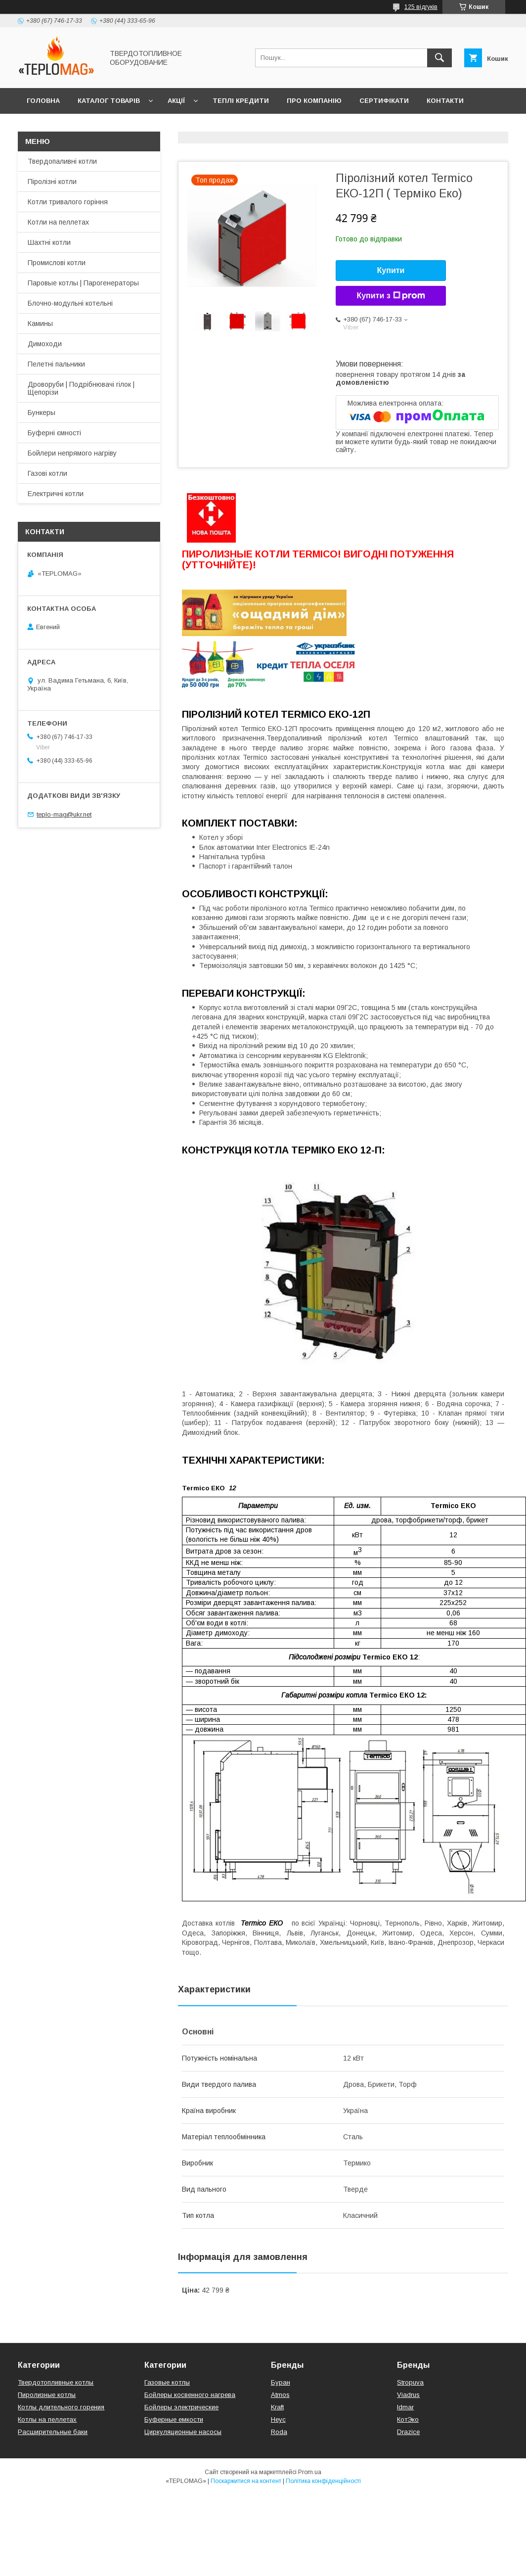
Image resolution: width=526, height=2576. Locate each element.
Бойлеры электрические (181, 2407)
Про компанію (314, 100)
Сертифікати (384, 100)
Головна (43, 100)
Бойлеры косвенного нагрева (189, 2394)
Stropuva (410, 2382)
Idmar (405, 2407)
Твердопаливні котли (62, 161)
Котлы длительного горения (61, 2407)
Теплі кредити (241, 100)
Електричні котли (56, 494)
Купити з (390, 295)
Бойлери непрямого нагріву (72, 453)
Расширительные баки (53, 2432)
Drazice (408, 2432)
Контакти (445, 100)
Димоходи (45, 344)
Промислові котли (57, 263)
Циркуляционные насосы (182, 2432)
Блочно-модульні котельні (70, 303)
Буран (280, 2382)
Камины (40, 323)
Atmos (280, 2394)
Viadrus (408, 2394)
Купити (391, 270)
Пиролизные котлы (47, 2394)
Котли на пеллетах (58, 222)
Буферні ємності (54, 433)
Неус (278, 2419)
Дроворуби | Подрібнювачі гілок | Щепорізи (81, 388)
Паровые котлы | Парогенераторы (83, 283)
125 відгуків (421, 6)
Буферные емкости (173, 2419)
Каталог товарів (109, 100)
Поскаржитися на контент (246, 2481)
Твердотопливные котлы (55, 2382)
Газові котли (47, 473)
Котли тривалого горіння (68, 202)
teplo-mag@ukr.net (64, 814)
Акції (176, 100)
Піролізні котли (52, 181)
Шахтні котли (49, 242)
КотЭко (408, 2419)
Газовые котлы (167, 2382)
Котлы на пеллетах (47, 2419)
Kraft (277, 2407)
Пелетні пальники (56, 364)
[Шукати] (439, 57)
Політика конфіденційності (323, 2481)
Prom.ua (309, 2472)
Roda (279, 2432)
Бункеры (41, 412)
